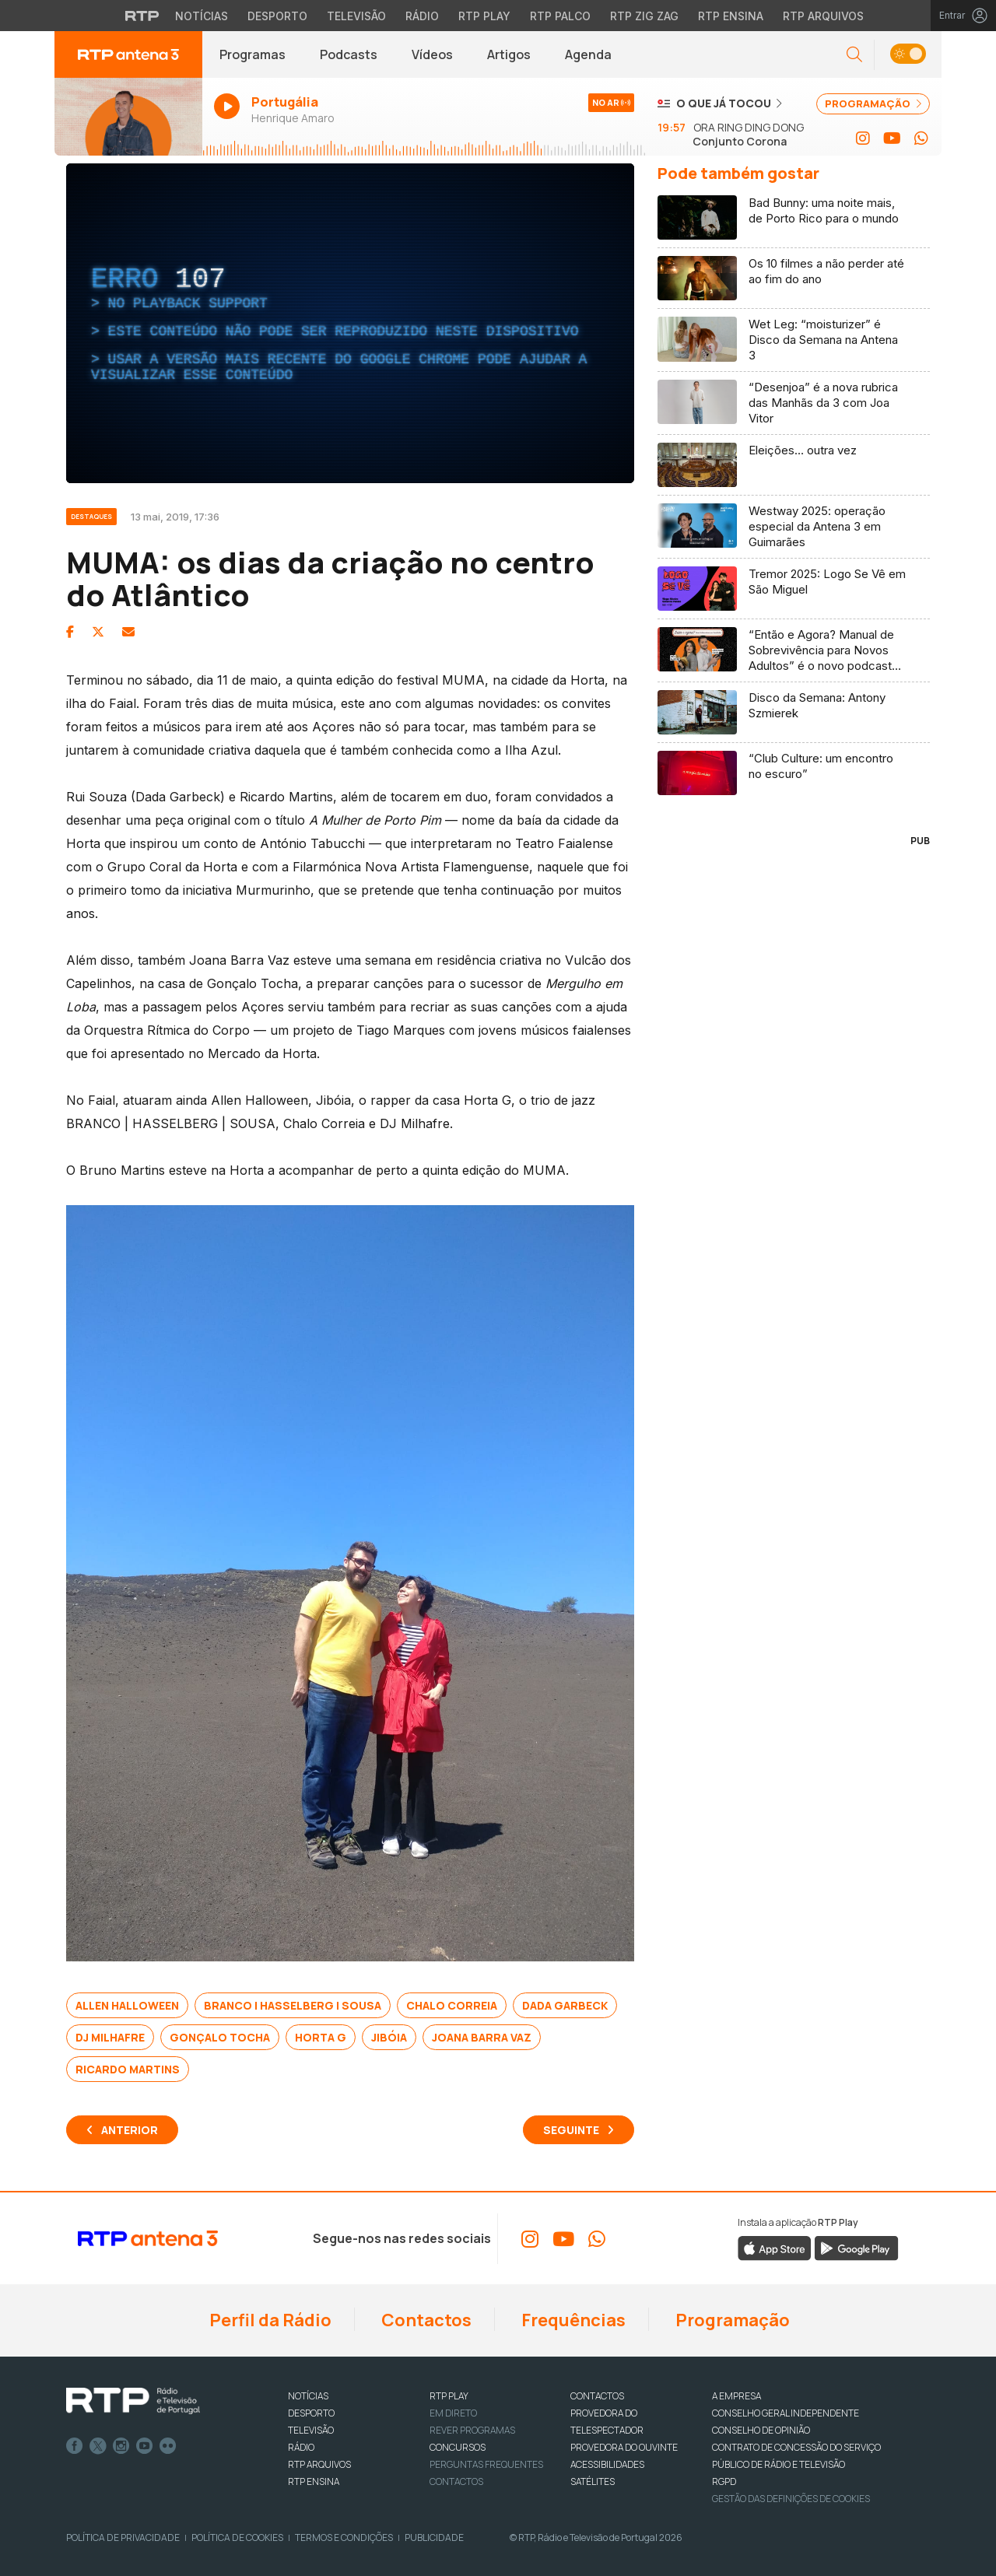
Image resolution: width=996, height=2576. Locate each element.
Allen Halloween (127, 2005)
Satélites (592, 2481)
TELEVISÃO (311, 2430)
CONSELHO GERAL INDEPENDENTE (785, 2413)
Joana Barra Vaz (481, 2037)
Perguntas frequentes (486, 2464)
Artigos (509, 54)
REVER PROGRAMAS (472, 2430)
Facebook (74, 2446)
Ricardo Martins (127, 2069)
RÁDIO (301, 2447)
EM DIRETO (453, 2413)
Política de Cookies (237, 2537)
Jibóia (389, 2037)
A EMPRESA (736, 2396)
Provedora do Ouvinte (624, 2447)
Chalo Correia (451, 2005)
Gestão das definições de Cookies (791, 2498)
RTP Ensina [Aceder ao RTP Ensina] (730, 16)
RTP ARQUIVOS (319, 2464)
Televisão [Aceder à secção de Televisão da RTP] (356, 16)
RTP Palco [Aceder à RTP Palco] (560, 16)
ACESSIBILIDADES (607, 2464)
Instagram (121, 2446)
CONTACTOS (597, 2396)
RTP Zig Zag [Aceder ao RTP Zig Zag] (644, 16)
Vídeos (432, 54)
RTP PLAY (449, 2396)
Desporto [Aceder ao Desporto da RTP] (277, 16)
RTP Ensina (313, 2481)
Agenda (588, 54)
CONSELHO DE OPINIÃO (761, 2430)
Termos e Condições (344, 2537)
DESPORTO (311, 2413)
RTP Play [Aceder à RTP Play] (484, 16)
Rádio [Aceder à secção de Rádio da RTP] (422, 16)
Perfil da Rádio (268, 2320)
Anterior (129, 2129)
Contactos (425, 2320)
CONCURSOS (458, 2447)
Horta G (320, 2037)
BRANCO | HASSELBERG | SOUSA (292, 2005)
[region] (350, 323)
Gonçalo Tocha (220, 2037)
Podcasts (348, 54)
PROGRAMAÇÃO (873, 103)
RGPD (724, 2481)
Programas (252, 54)
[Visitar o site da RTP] (142, 15)
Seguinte (571, 2129)
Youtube (144, 2446)
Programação (731, 2320)
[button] (854, 55)
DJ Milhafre (110, 2037)
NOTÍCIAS (308, 2396)
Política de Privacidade (123, 2537)
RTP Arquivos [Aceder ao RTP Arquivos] (823, 16)
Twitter (98, 2446)
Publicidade (434, 2537)
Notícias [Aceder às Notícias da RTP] (201, 16)
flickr (168, 2446)
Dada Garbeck (565, 2005)
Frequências (572, 2320)
